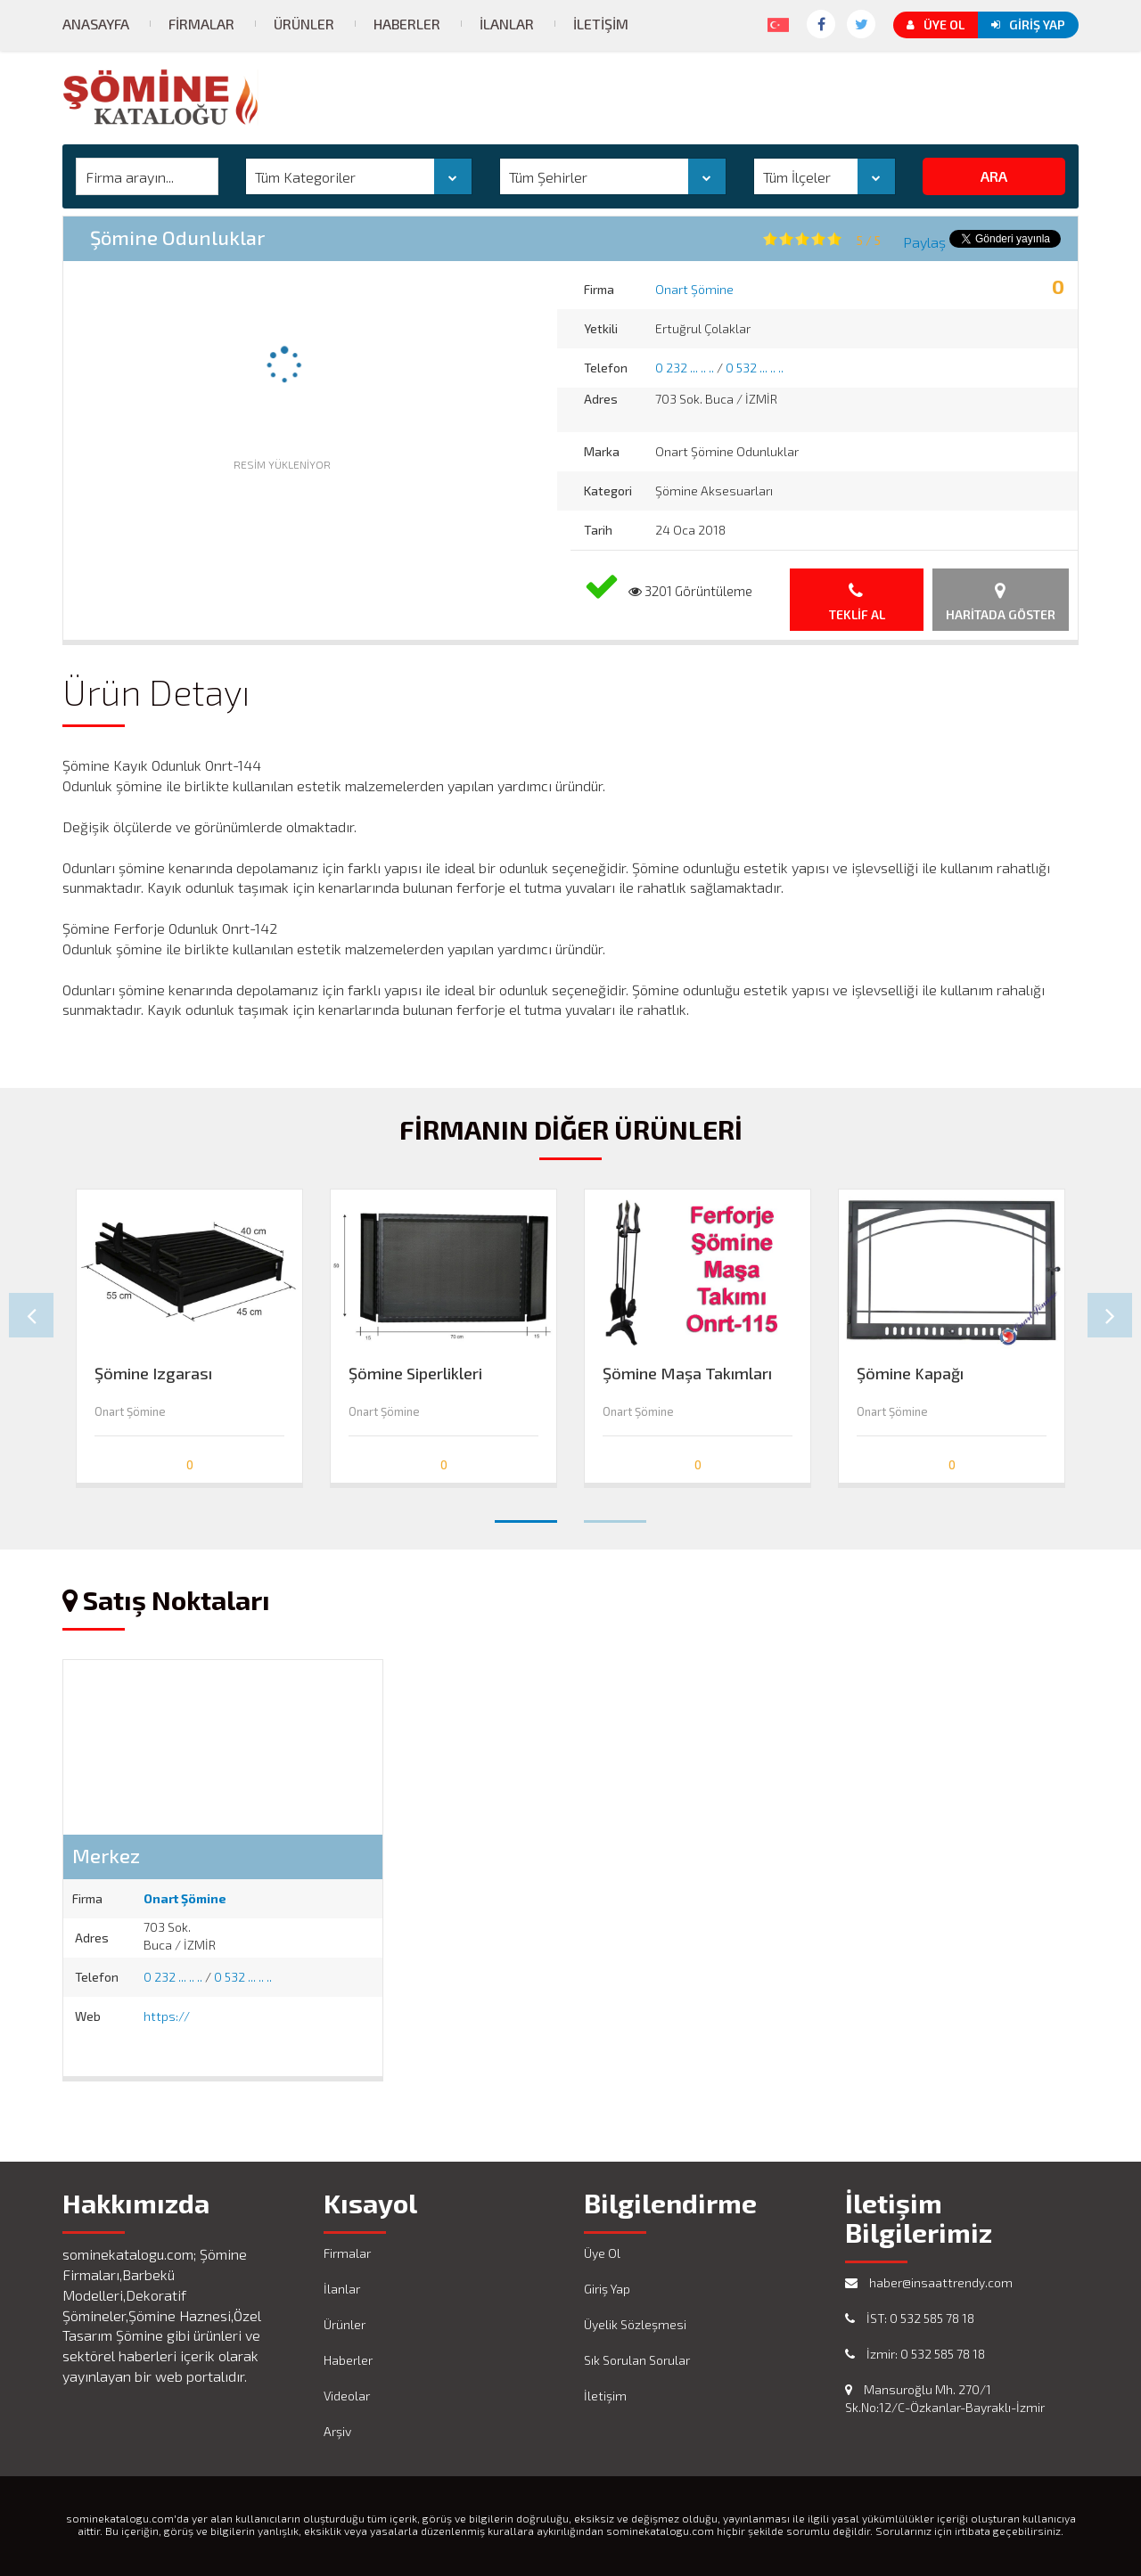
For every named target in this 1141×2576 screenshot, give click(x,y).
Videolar (347, 2395)
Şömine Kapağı (910, 1373)
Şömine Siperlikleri (415, 1373)
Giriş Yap (1028, 24)
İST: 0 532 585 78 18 (909, 2318)
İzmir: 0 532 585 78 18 (915, 2353)
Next (1110, 1315)
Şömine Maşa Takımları (687, 1373)
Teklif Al (857, 602)
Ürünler (304, 23)
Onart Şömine (694, 289)
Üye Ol (936, 24)
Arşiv (337, 2431)
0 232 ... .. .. (684, 367)
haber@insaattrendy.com (929, 2282)
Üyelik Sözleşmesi (635, 2324)
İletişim (600, 23)
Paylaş (924, 241)
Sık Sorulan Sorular (637, 2359)
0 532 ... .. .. (755, 367)
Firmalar (201, 23)
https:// (167, 2016)
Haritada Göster (1000, 602)
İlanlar (507, 23)
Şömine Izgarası (153, 1373)
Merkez (106, 1855)
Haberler (406, 23)
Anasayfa (95, 23)
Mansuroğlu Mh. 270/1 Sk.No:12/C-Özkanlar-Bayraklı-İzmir (945, 2398)
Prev (31, 1315)
